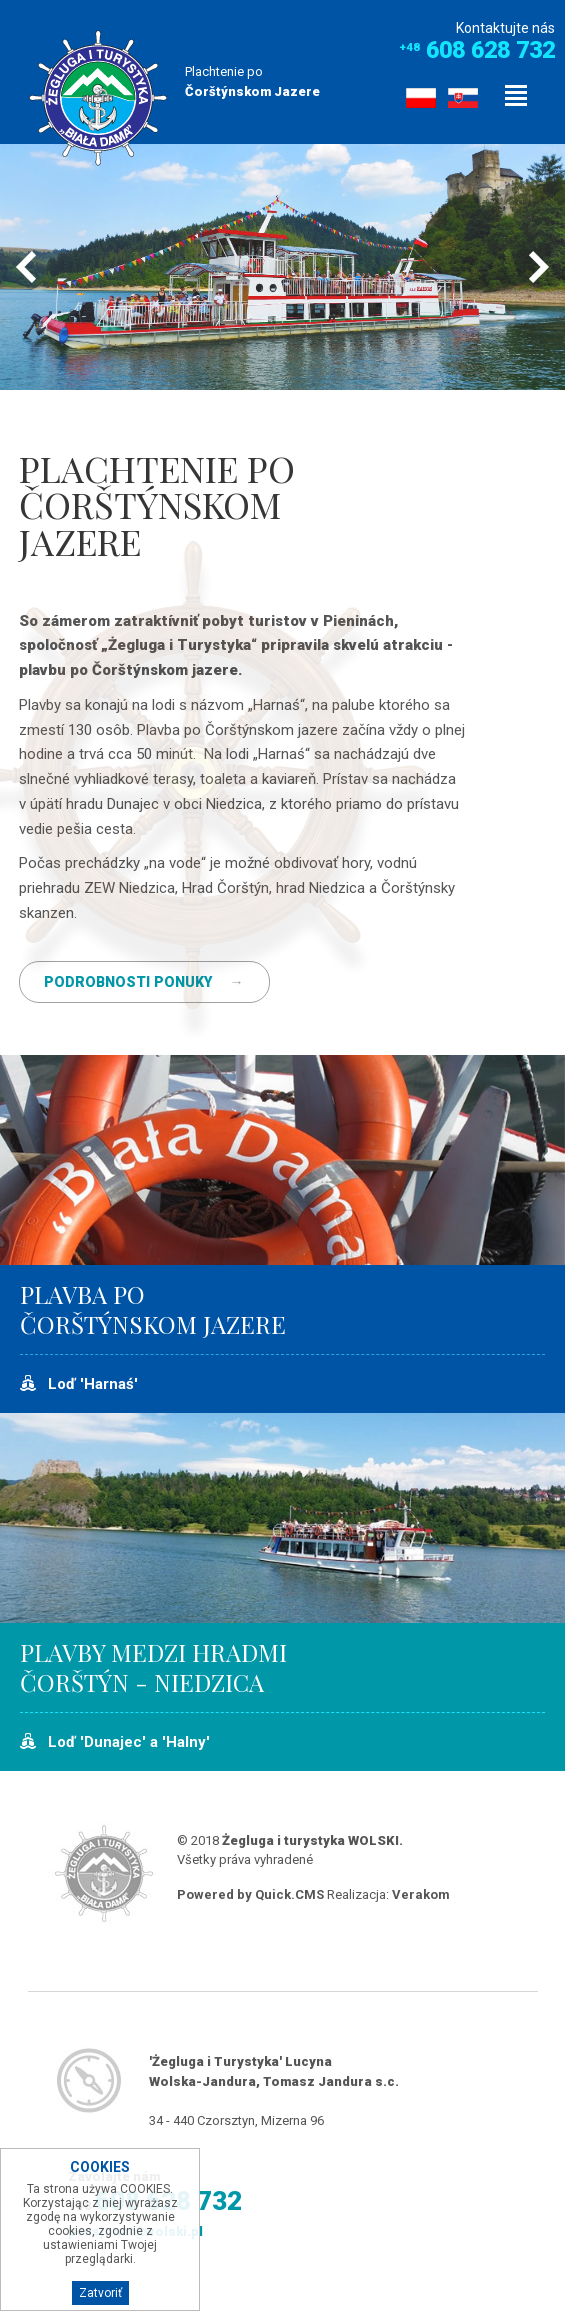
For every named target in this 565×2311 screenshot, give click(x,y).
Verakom (421, 1894)
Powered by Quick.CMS (250, 1894)
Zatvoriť (100, 2293)
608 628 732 (490, 50)
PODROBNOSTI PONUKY (128, 982)
